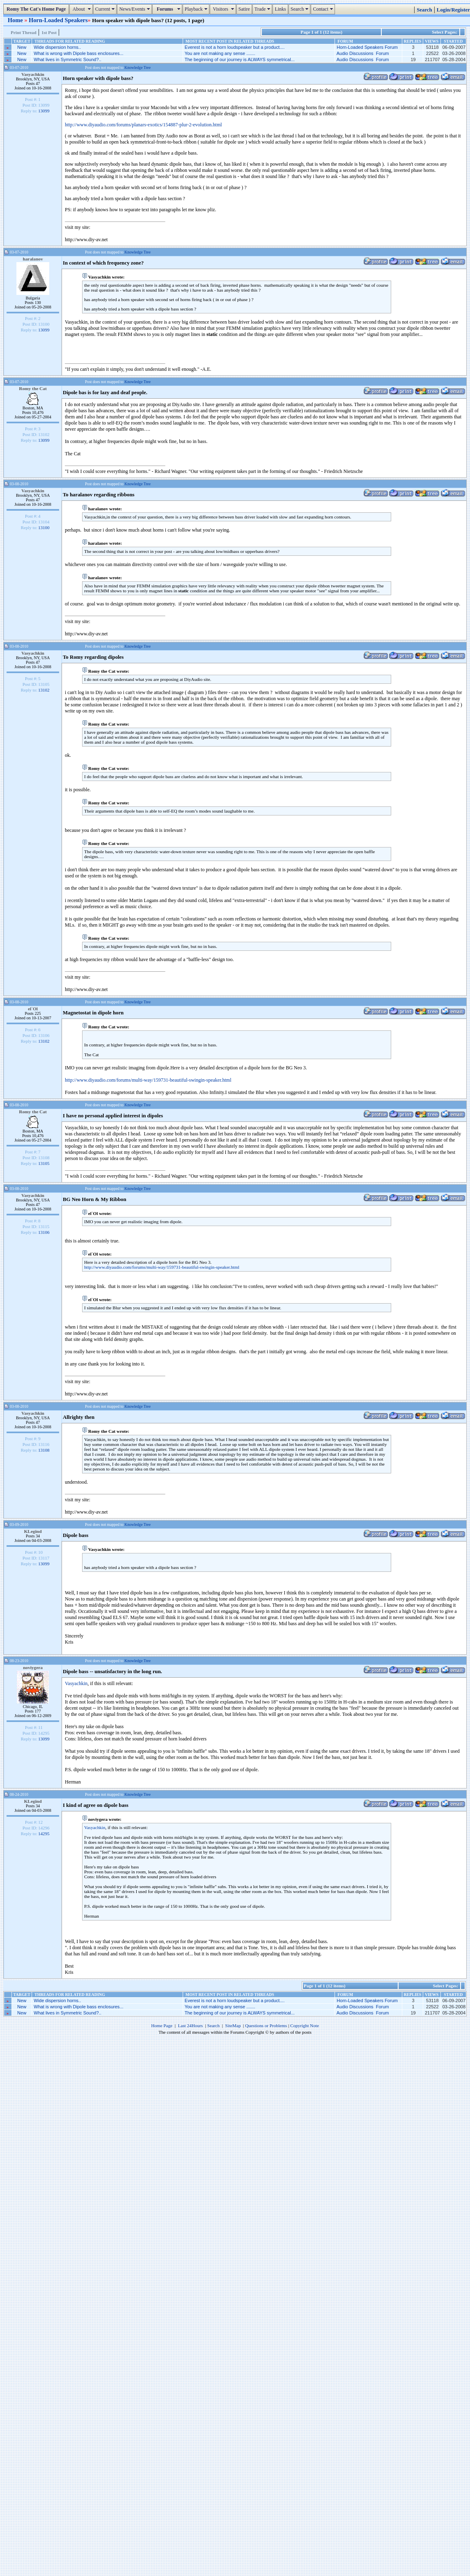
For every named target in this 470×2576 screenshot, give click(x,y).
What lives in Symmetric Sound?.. (67, 59)
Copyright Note (304, 2025)
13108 (44, 1450)
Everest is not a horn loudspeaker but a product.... (234, 47)
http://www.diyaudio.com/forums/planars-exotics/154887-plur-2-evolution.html (143, 125)
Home (16, 20)
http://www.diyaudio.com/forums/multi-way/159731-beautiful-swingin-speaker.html (148, 1080)
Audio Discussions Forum (363, 53)
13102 (44, 689)
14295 (44, 1833)
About (81, 9)
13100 (44, 527)
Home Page (161, 2025)
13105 (44, 1163)
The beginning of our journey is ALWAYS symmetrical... (240, 59)
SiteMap (233, 2025)
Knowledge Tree (137, 67)
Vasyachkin (32, 74)
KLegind (33, 1531)
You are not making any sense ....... (220, 53)
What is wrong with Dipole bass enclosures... (78, 53)
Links (280, 9)
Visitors (224, 9)
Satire (244, 9)
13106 (44, 1232)
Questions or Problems (266, 2025)
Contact (324, 9)
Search (301, 9)
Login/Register (453, 10)
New (21, 47)
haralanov (33, 258)
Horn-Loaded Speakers (58, 20)
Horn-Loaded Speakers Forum (367, 47)
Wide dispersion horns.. (57, 47)
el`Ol (33, 1008)
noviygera (33, 1667)
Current (106, 9)
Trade (263, 9)
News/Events (135, 9)
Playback (197, 9)
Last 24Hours (190, 2025)
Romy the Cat (33, 388)
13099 (44, 110)
